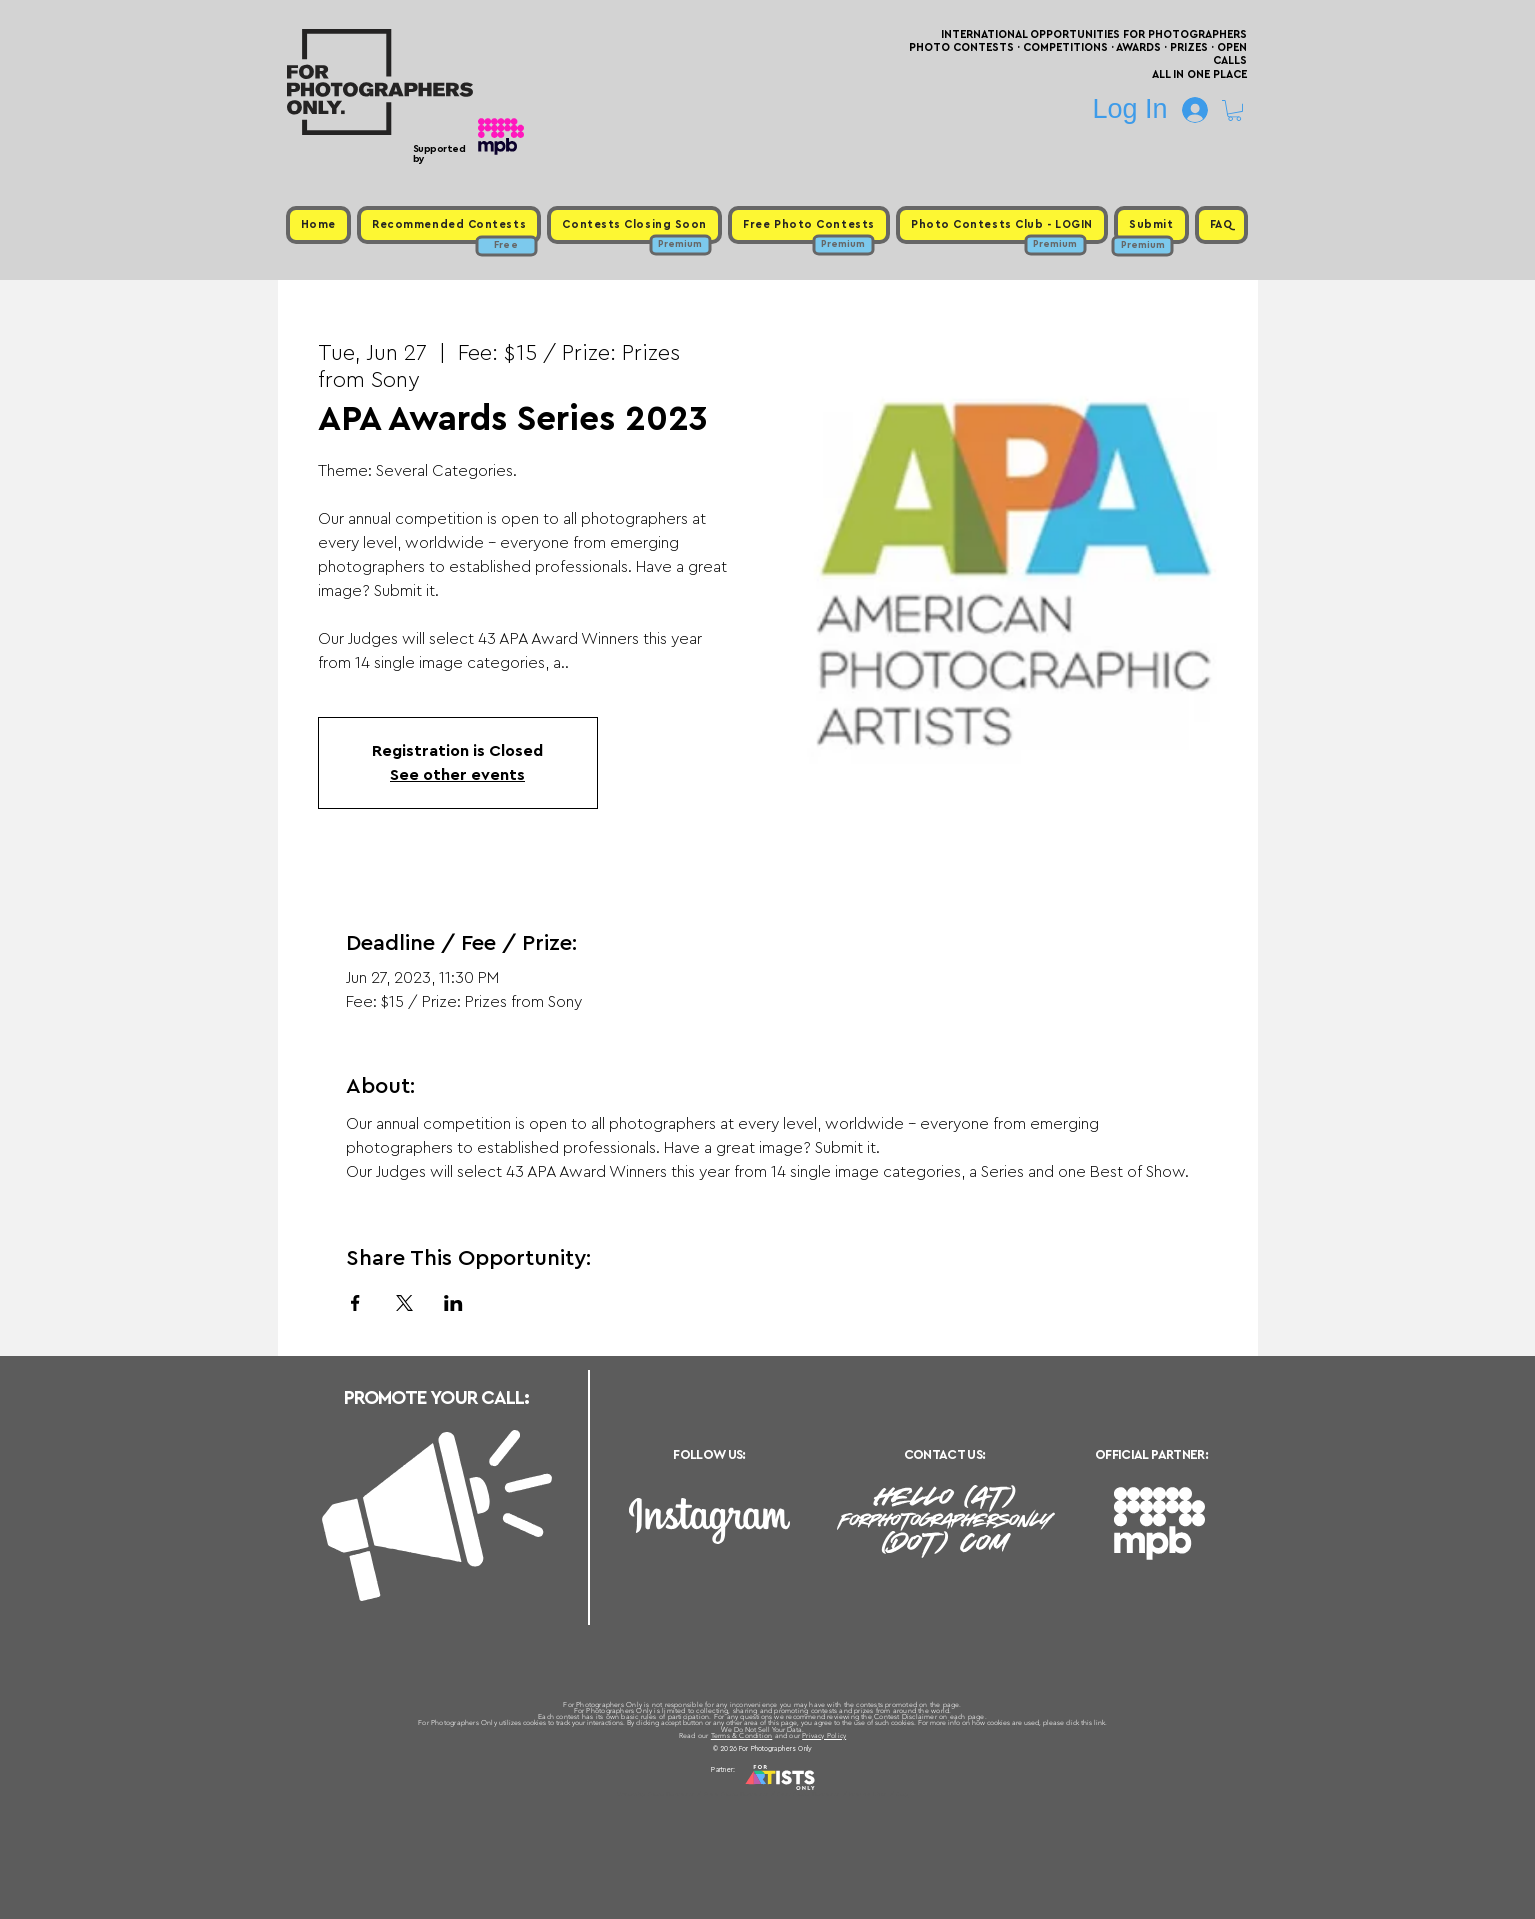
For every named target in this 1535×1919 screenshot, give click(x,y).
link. (1100, 1722)
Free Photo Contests (736, 1794)
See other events (457, 775)
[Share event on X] (404, 1303)
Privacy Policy (824, 1735)
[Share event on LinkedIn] (453, 1303)
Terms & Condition (742, 1735)
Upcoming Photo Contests (656, 1794)
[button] (1234, 110)
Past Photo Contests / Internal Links (833, 1794)
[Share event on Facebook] (355, 1303)
